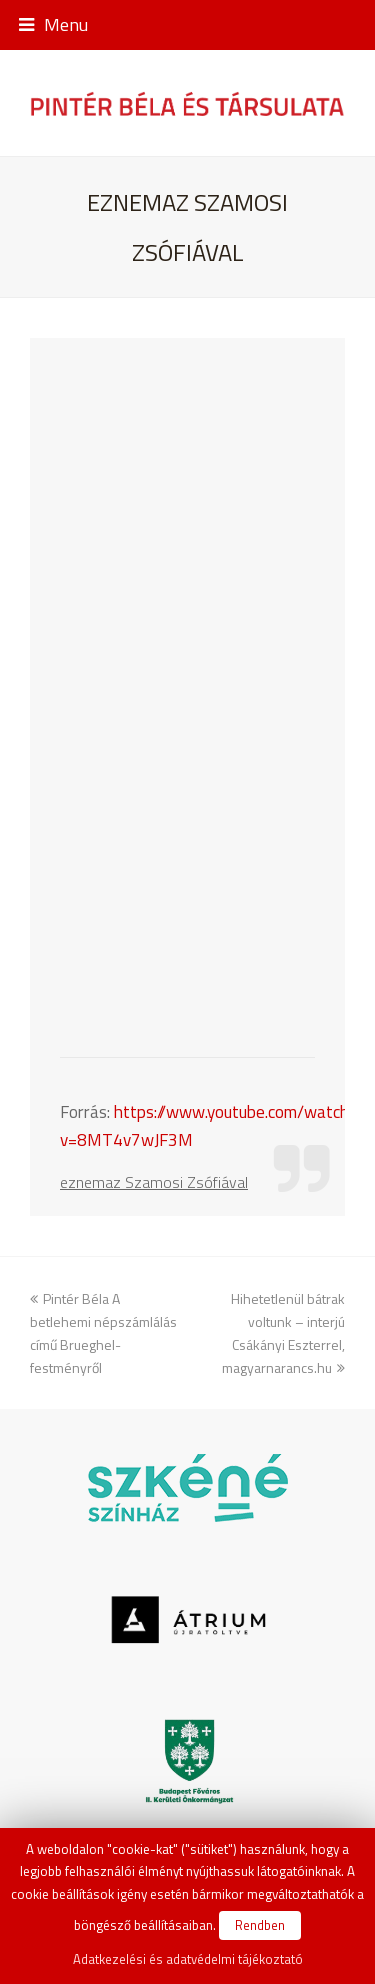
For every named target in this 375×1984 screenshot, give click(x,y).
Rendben (260, 1925)
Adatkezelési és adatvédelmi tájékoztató (188, 1959)
